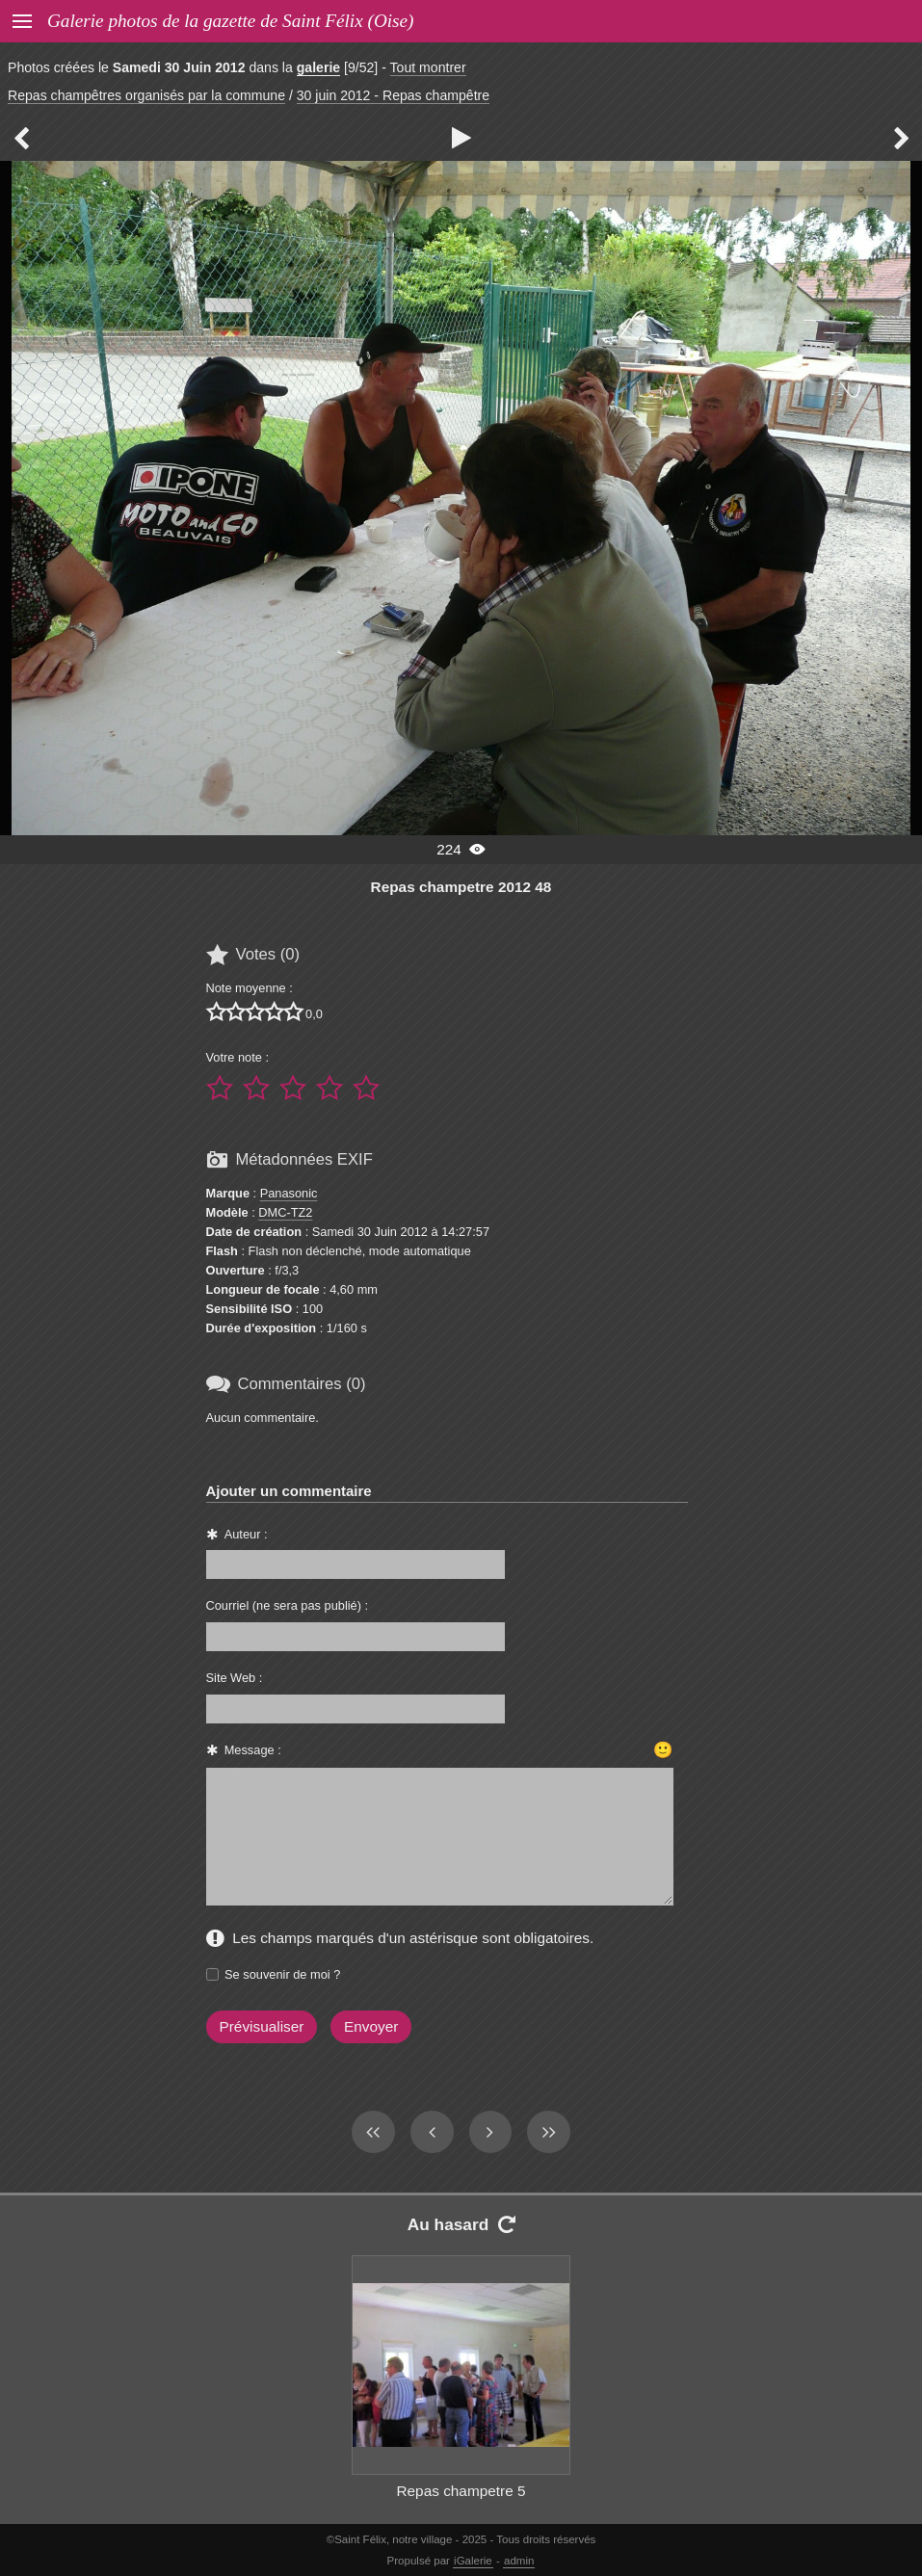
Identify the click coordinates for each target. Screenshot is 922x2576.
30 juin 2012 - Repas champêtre (393, 95)
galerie (318, 67)
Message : (252, 1750)
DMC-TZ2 (285, 1212)
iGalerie (473, 2560)
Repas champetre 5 (460, 2491)
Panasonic (289, 1193)
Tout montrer (428, 67)
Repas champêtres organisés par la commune (146, 95)
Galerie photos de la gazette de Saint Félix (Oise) (230, 21)
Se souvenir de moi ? (282, 1974)
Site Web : (234, 1677)
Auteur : (246, 1534)
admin (519, 2560)
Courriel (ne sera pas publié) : (287, 1605)
